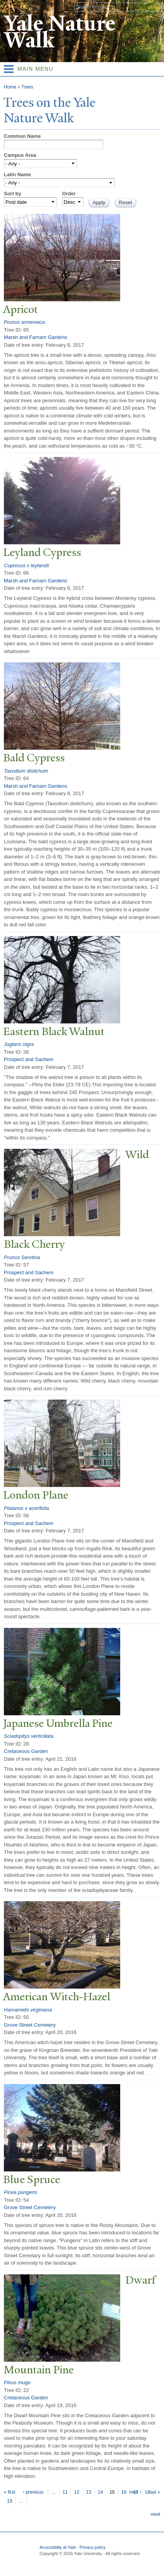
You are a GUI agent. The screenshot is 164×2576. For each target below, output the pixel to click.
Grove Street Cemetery (30, 2025)
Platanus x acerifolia (26, 1508)
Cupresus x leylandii (26, 565)
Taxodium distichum (26, 771)
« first (9, 2492)
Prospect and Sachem (29, 1059)
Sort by (12, 193)
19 (9, 2501)
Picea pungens (20, 2192)
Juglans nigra (19, 1044)
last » (154, 2492)
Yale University (13, 6)
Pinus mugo (17, 2382)
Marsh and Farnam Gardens (35, 337)
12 (76, 2492)
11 (64, 2492)
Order (69, 193)
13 (88, 2492)
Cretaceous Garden (26, 1751)
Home (10, 87)
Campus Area (20, 155)
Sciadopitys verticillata (29, 1736)
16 (123, 2492)
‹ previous (33, 2492)
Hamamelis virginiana (28, 2010)
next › (135, 2492)
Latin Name (17, 174)
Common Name (22, 136)
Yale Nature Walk (59, 31)
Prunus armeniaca (24, 322)
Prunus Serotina (22, 1257)
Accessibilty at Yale (58, 2547)
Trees (27, 87)
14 (100, 2492)
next (155, 2514)
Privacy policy (92, 2547)
